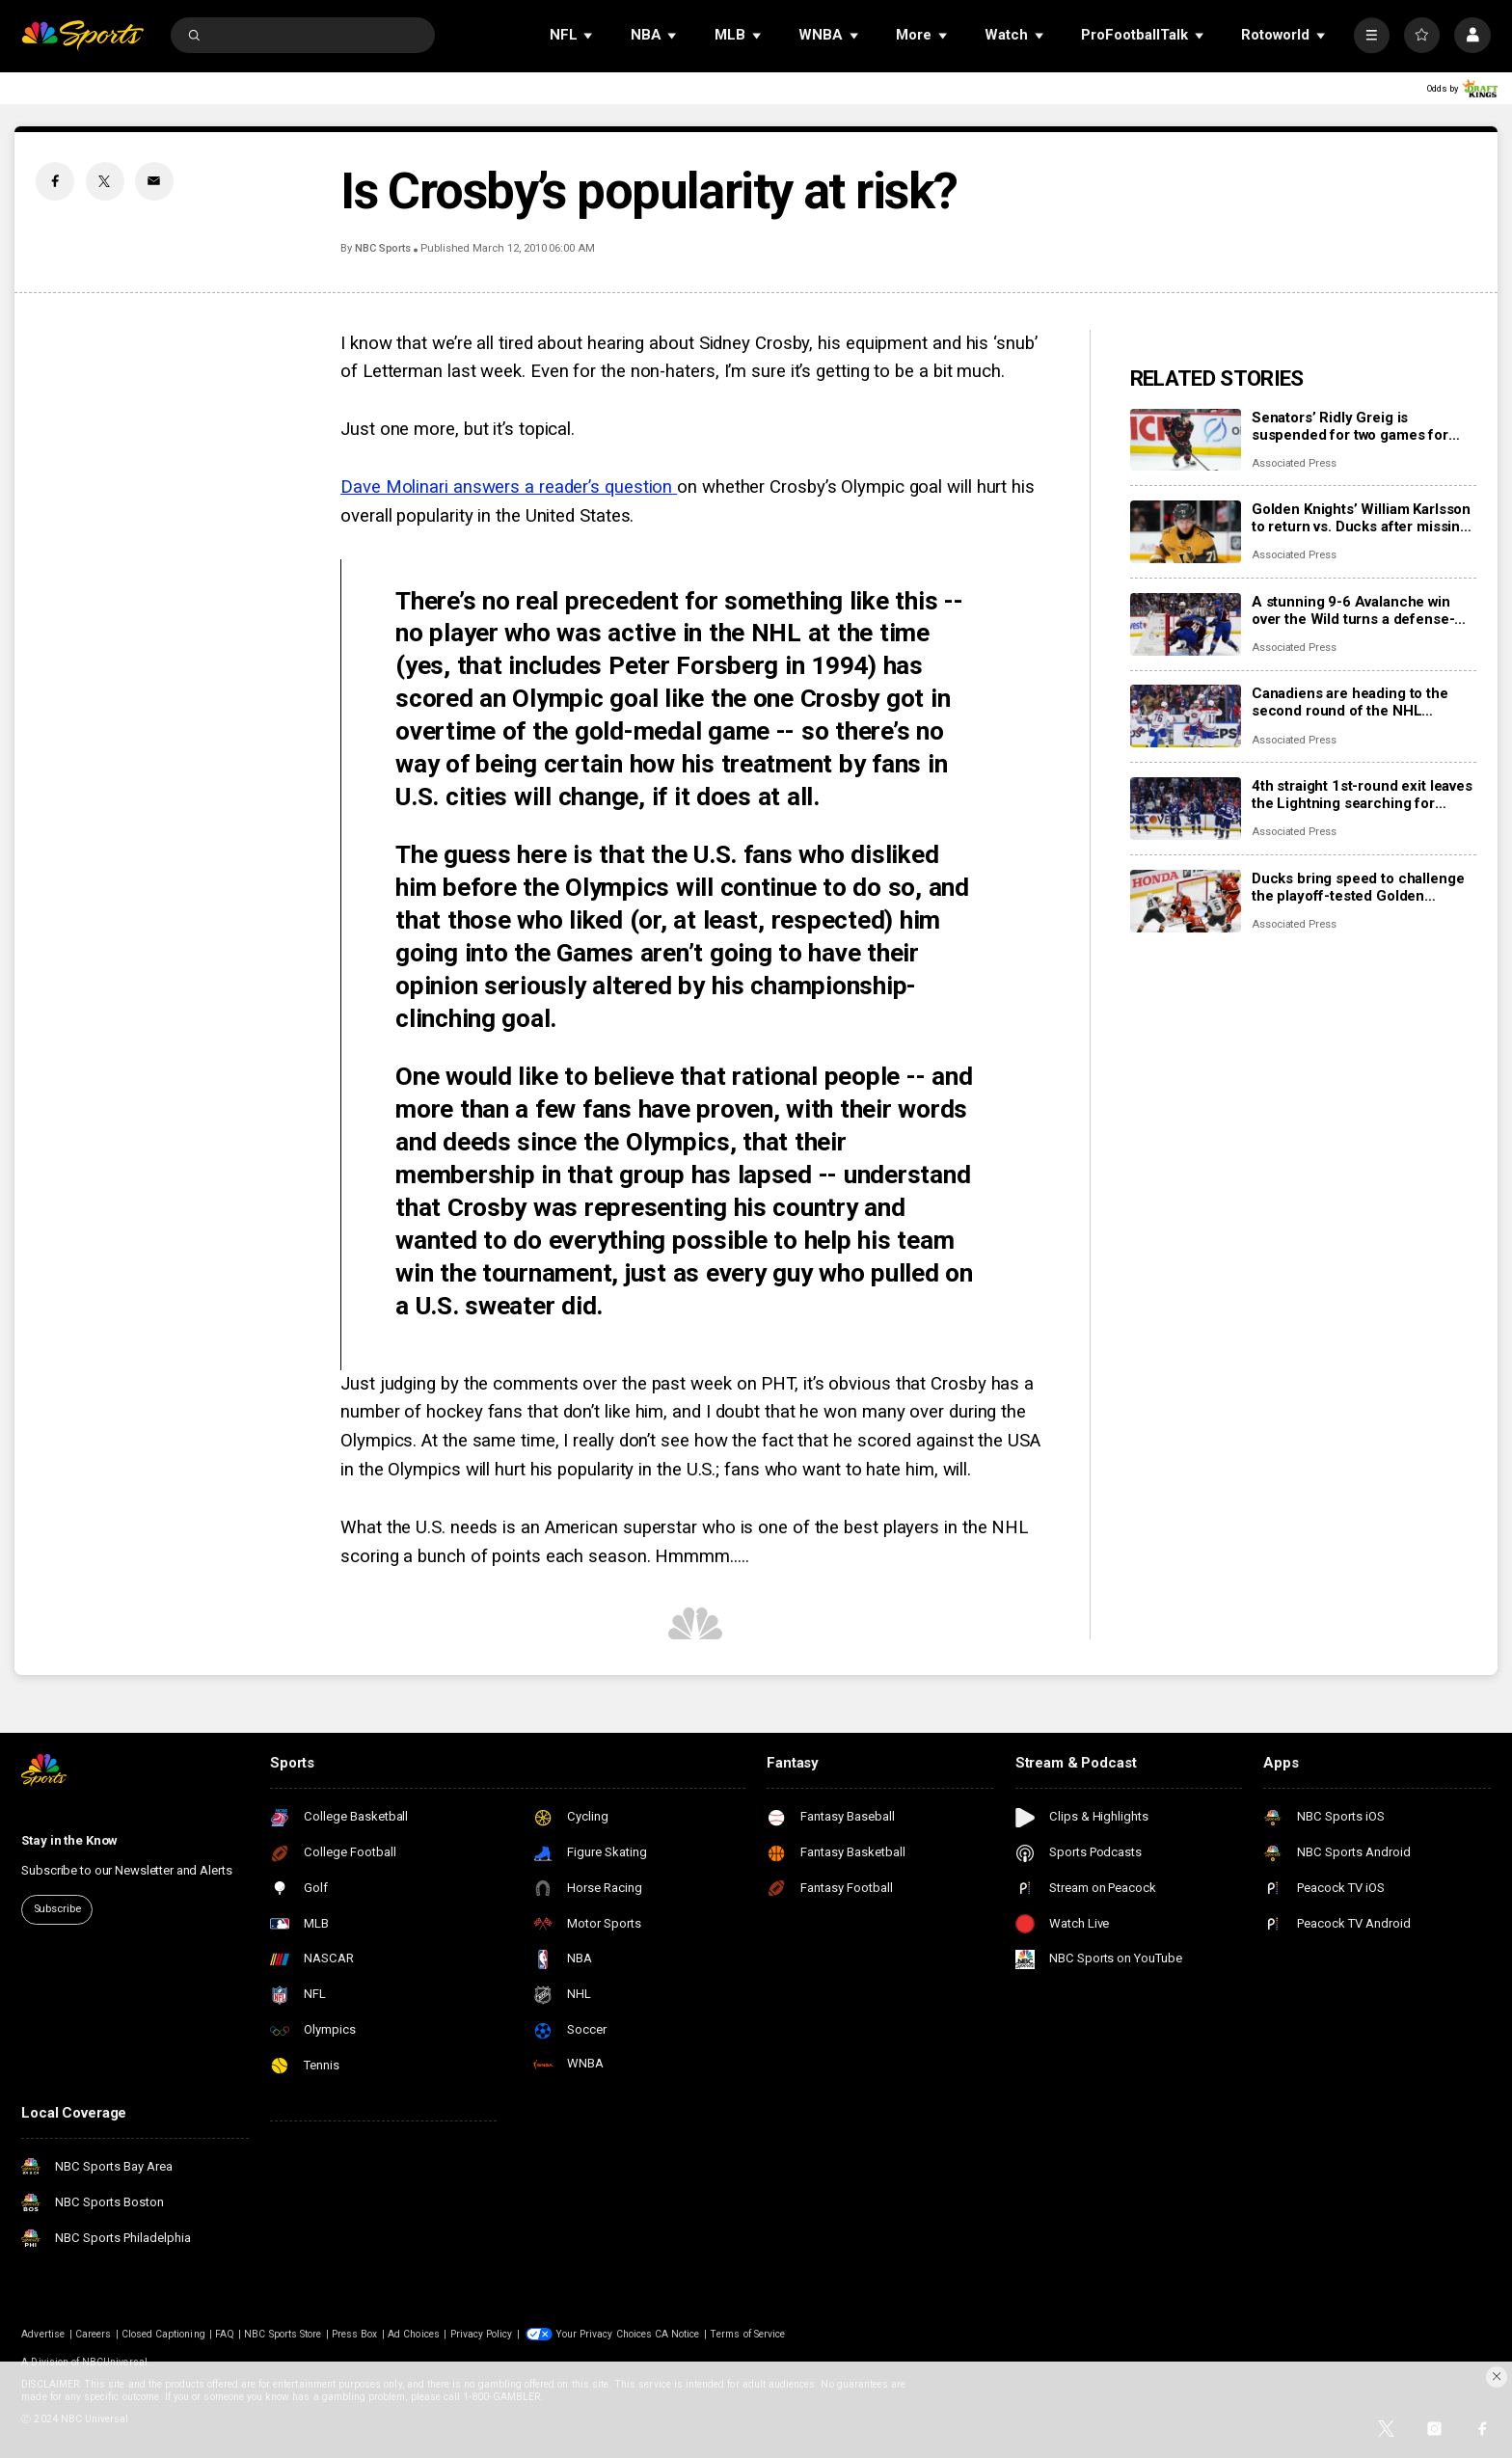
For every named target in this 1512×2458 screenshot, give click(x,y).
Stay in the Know (69, 1840)
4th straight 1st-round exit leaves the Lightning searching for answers (1362, 794)
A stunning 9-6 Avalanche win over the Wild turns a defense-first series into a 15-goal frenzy (1360, 610)
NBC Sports (383, 248)
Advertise (42, 2334)
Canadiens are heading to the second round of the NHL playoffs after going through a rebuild (1352, 702)
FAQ (224, 2334)
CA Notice (677, 2334)
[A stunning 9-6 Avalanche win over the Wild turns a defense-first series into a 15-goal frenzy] (1185, 624)
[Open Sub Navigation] (589, 35)
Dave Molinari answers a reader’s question (508, 487)
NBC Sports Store (282, 2334)
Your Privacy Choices (603, 2334)
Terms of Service (747, 2334)
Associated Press (1294, 463)
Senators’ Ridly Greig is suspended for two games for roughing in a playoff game (1350, 426)
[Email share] (154, 181)
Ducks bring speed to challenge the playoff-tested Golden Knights (1358, 887)
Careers (93, 2334)
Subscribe (57, 1909)
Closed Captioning (163, 2334)
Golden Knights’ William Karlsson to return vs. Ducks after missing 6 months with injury (1361, 517)
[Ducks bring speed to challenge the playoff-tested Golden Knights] (1185, 901)
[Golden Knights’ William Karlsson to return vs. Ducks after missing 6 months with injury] (1185, 531)
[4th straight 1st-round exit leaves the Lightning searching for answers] (1185, 808)
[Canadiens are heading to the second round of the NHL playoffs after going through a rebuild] (1185, 716)
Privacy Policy (481, 2334)
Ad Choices (414, 2334)
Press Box (354, 2334)
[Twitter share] (105, 181)
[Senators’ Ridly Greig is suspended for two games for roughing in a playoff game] (1185, 440)
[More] (1372, 35)
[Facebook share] (55, 181)
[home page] (82, 35)
